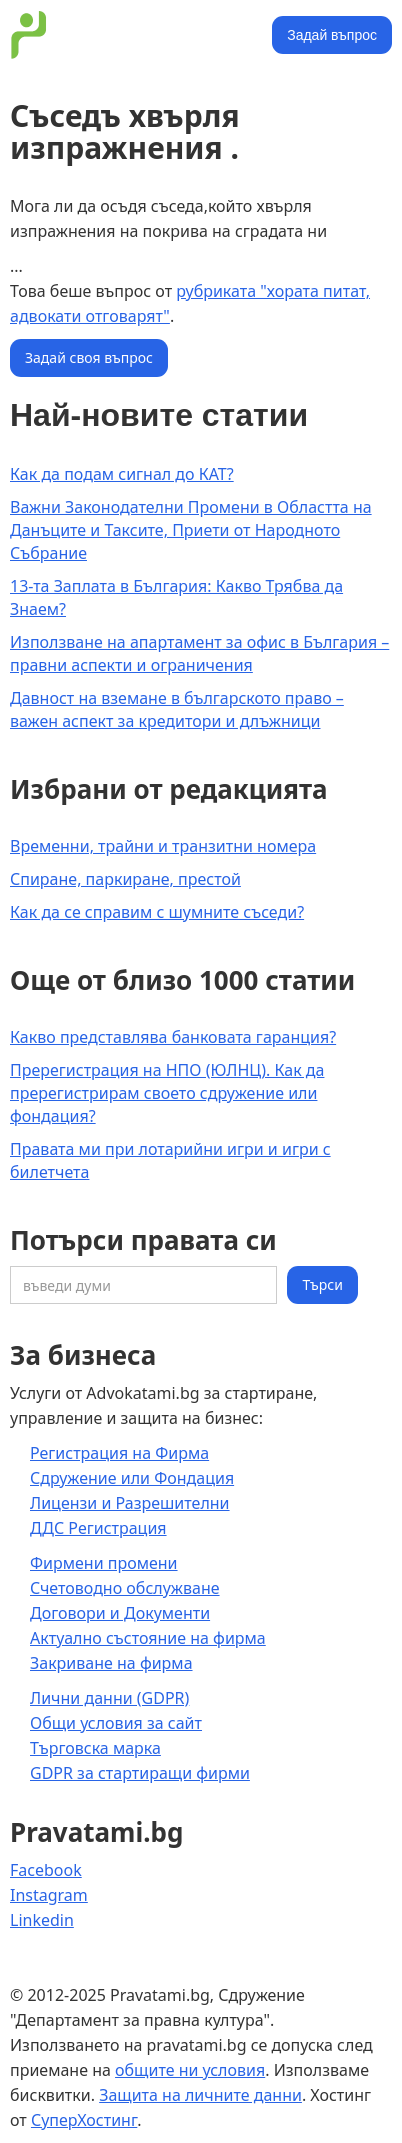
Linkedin (42, 1920)
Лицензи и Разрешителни (130, 1503)
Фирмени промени (104, 1563)
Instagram (49, 1895)
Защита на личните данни (200, 2095)
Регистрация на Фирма (119, 1453)
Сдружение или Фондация (132, 1478)
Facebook (46, 1870)
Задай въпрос (332, 35)
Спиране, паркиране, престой (125, 879)
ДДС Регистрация (98, 1528)
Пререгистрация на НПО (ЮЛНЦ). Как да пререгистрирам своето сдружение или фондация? (167, 1093)
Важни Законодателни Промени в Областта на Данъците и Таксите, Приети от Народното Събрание (191, 530)
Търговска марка (95, 1748)
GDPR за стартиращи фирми (140, 1773)
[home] (136, 35)
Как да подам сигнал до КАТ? (122, 474)
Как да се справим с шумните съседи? (157, 912)
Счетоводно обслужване (125, 1588)
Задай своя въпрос (89, 357)
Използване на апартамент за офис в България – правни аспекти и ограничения (199, 653)
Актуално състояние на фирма (148, 1638)
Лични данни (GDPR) (109, 1698)
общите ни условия (190, 2070)
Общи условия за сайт (116, 1723)
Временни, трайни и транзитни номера (163, 846)
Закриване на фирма (111, 1663)
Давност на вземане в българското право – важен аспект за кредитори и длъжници (177, 709)
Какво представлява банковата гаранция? (173, 1037)
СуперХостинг (84, 2120)
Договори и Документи (120, 1613)
